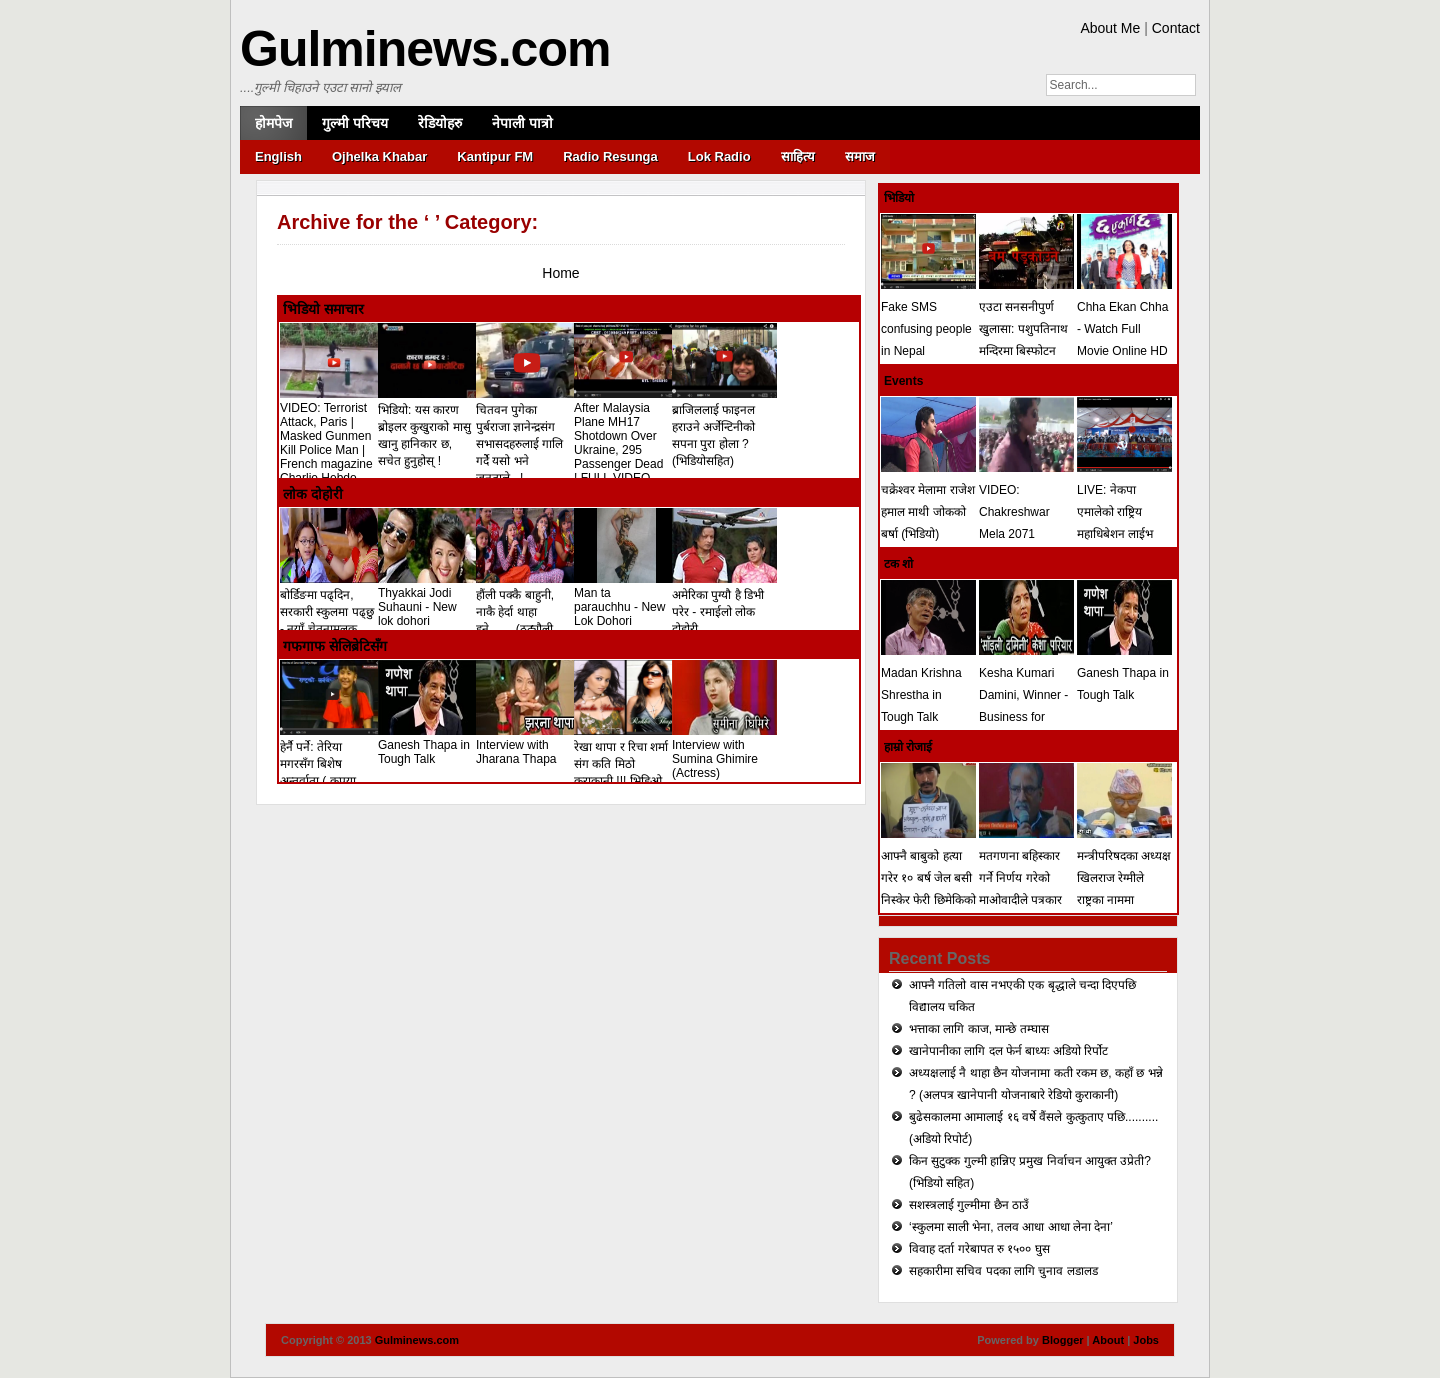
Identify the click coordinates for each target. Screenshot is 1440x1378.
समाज (860, 156)
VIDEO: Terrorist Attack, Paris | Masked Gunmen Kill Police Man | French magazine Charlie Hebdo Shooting (332, 443)
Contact (1176, 28)
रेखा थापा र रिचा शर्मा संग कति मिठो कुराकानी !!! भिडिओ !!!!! (626, 763)
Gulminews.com (425, 49)
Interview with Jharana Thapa (528, 745)
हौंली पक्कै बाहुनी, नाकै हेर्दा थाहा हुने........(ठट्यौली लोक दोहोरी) (528, 612)
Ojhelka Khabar (379, 156)
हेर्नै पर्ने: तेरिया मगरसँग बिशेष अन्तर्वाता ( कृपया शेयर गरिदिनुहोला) (332, 764)
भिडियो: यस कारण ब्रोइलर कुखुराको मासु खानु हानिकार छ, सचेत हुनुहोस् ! (430, 427)
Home (560, 273)
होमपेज (273, 123)
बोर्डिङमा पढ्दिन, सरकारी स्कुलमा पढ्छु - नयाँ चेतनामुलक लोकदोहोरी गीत (332, 612)
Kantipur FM (495, 156)
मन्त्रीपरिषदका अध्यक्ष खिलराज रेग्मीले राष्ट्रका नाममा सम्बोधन (1124, 878)
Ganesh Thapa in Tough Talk (430, 745)
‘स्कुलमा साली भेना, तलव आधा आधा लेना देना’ (1011, 1227)
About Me (1110, 28)
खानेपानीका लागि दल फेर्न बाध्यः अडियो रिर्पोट (1008, 1051)
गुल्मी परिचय (355, 123)
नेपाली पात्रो (522, 123)
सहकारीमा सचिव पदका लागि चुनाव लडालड (1003, 1271)
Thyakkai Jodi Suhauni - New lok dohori (430, 600)
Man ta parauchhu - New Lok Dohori (626, 600)
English (278, 156)
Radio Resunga (610, 156)
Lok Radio (719, 156)
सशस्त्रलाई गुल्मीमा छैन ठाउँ (969, 1205)
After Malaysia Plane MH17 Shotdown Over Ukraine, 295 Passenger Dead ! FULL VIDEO (626, 436)
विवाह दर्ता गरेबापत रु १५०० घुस (979, 1249)
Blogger (1063, 1340)
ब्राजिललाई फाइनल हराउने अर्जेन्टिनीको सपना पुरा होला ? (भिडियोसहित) (724, 427)
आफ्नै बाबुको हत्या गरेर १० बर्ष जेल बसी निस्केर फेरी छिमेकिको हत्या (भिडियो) (928, 878)
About (1108, 1340)
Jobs (1146, 1340)
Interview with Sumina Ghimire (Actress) (724, 752)
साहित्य (798, 156)
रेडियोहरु (440, 123)
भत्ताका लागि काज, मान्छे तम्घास (979, 1029)
